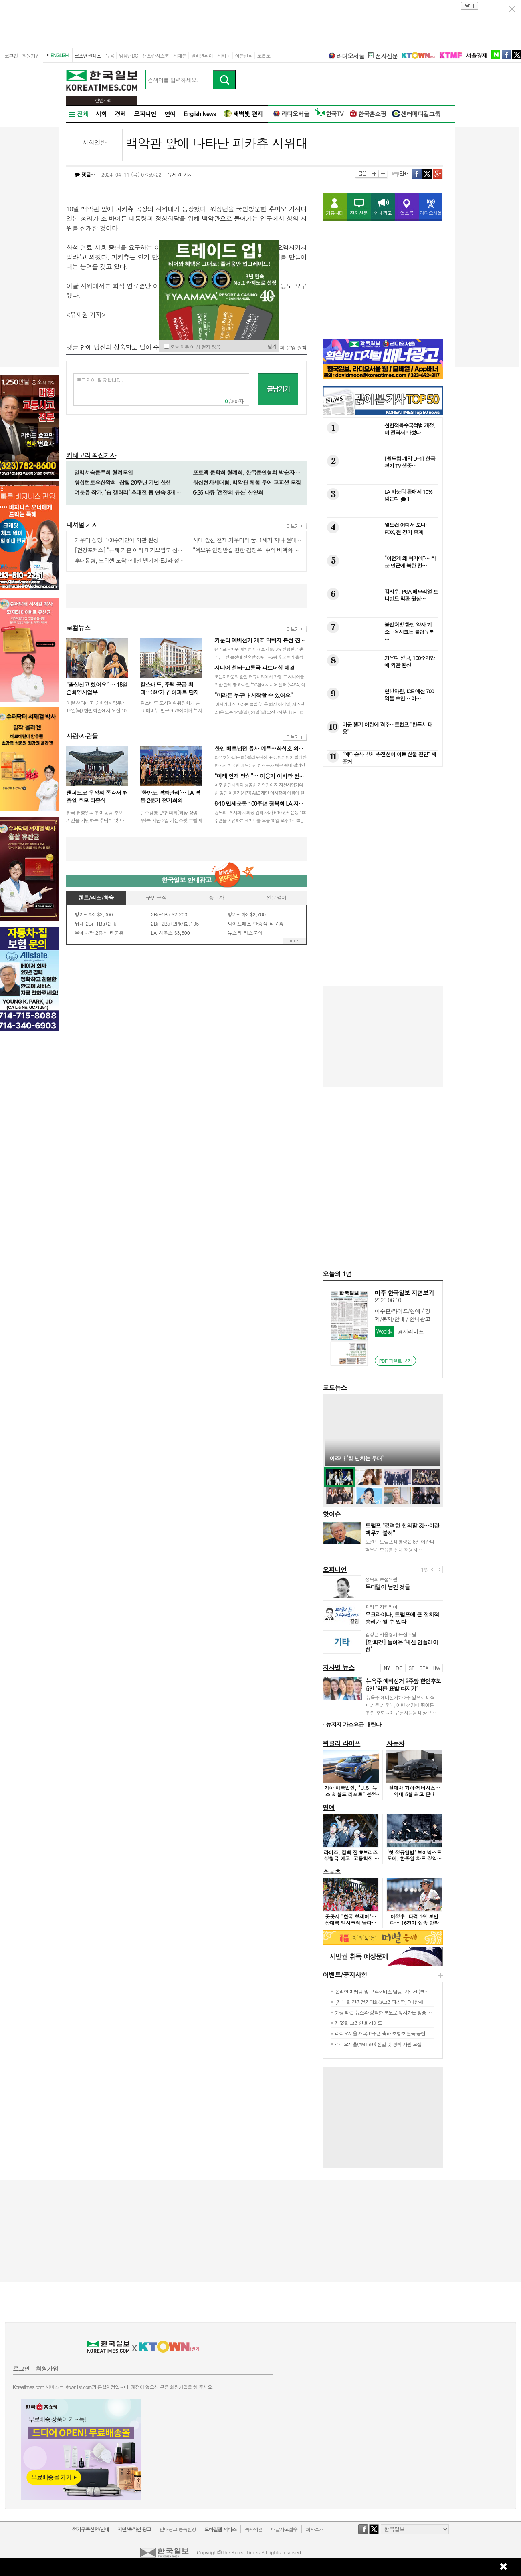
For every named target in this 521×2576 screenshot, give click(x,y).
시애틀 (179, 55)
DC (399, 1667)
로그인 (11, 55)
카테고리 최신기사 (91, 455)
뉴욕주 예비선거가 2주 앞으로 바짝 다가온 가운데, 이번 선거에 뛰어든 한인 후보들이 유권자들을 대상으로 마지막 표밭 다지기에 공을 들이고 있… (401, 1712)
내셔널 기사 (82, 524)
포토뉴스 (335, 1387)
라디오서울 (345, 56)
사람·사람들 (82, 736)
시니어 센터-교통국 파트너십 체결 (254, 668)
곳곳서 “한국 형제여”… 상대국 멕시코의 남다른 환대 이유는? (350, 1922)
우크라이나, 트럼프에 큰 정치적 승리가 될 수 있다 (402, 1618)
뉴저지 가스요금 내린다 (353, 1724)
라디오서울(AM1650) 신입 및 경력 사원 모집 (378, 2044)
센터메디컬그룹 (416, 113)
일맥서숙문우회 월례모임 (103, 472)
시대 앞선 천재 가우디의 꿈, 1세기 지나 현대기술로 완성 (258, 540)
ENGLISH (59, 55)
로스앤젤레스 (88, 55)
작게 (383, 174)
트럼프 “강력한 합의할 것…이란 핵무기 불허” (402, 1529)
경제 (120, 113)
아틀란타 (243, 55)
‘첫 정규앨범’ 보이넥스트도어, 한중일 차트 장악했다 (414, 1858)
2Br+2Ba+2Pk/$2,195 (175, 923)
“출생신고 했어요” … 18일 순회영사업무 (96, 688)
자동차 (395, 1743)
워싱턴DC (128, 55)
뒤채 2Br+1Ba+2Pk (95, 923)
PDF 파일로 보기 (395, 1360)
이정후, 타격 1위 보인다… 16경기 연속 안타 (414, 1919)
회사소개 (314, 2529)
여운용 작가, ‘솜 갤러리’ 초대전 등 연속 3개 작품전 (133, 492)
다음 (439, 1569)
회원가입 (31, 55)
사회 (101, 113)
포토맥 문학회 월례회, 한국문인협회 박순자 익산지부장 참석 (263, 472)
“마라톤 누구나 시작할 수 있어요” (253, 695)
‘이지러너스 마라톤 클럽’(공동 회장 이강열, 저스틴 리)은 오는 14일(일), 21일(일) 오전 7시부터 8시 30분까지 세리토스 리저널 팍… (259, 712)
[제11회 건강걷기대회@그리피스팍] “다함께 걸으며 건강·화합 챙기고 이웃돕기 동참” (419, 2001)
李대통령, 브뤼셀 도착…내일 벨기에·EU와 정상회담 (135, 560)
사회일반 (94, 142)
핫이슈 (332, 1514)
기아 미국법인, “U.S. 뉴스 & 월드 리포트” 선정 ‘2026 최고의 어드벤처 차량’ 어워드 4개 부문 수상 (351, 1797)
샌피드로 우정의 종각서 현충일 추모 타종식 (97, 797)
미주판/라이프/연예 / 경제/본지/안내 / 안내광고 (402, 1314)
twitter (516, 54)
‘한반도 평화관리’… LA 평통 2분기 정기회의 (170, 797)
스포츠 (332, 1871)
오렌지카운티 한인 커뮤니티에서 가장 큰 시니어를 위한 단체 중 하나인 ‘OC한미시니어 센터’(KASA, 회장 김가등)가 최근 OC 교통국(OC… (259, 685)
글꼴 (362, 174)
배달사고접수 (284, 2529)
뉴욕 (109, 55)
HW (436, 1667)
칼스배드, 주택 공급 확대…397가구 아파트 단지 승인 (169, 692)
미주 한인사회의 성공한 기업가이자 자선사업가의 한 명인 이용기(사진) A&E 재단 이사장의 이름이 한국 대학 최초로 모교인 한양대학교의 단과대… (259, 793)
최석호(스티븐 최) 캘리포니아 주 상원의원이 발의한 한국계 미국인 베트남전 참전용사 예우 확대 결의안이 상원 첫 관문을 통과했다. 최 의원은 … (260, 765)
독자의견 (254, 2529)
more (295, 526)
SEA (423, 1667)
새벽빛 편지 (243, 113)
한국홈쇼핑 (367, 113)
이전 (432, 1569)
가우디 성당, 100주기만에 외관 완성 (116, 540)
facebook (506, 54)
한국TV (329, 113)
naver (495, 54)
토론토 (263, 55)
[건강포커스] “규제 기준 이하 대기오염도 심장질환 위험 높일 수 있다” (156, 550)
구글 (438, 174)
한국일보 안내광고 (186, 880)
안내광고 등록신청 (178, 2529)
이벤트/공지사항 (345, 1974)
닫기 (272, 346)
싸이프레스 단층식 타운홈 (255, 923)
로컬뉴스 (78, 627)
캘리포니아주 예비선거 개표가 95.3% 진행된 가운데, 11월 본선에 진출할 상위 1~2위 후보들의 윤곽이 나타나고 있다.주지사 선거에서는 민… (258, 657)
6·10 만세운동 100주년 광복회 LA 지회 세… (265, 803)
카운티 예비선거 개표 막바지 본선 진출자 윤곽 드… (274, 640)
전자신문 (383, 56)
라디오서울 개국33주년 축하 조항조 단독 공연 (380, 2033)
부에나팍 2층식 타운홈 (99, 932)
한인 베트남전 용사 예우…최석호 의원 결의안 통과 (273, 748)
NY (387, 1667)
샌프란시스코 (155, 55)
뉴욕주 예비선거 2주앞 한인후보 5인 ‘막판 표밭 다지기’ (403, 1684)
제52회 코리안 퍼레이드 (358, 2022)
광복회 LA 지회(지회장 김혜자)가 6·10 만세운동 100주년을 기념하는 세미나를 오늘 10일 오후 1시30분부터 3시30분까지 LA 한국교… (260, 820)
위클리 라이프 (341, 1743)
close (469, 6)
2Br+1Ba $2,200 (169, 914)
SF (412, 1667)
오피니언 (145, 113)
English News (200, 113)
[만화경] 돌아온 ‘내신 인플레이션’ (401, 1645)
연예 (170, 113)
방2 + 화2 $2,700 (246, 914)
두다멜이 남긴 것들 (387, 1587)
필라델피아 (202, 55)
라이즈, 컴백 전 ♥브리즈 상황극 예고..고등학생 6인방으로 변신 (351, 1858)
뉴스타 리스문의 (245, 932)
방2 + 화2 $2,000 (94, 914)
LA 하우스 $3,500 (170, 932)
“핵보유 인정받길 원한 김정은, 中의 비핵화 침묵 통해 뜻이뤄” (264, 550)
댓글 (85, 174)
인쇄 (400, 174)
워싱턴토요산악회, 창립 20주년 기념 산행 (122, 482)
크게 (374, 174)
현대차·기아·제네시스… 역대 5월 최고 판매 (414, 1790)
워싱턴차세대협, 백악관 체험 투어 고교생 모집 (247, 482)
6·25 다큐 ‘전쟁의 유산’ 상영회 (228, 492)
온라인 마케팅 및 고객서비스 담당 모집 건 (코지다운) (387, 1991)
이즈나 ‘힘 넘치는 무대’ (356, 1458)
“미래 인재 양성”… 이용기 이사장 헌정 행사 (265, 776)
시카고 (223, 55)
